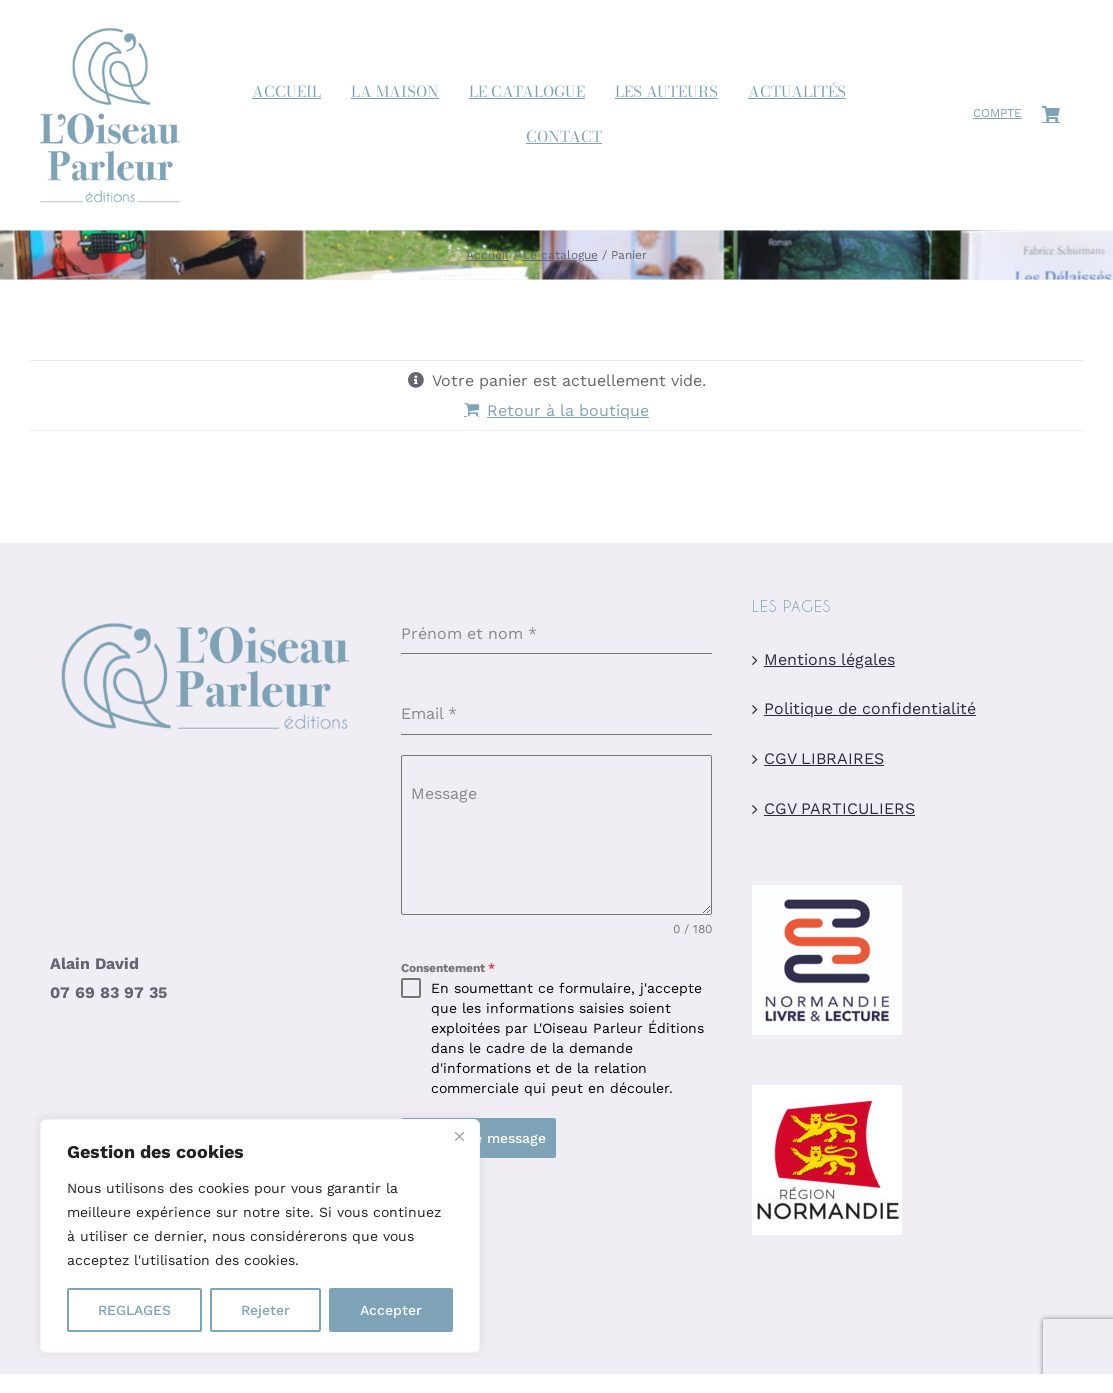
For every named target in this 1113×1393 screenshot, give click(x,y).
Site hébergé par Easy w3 (896, 1315)
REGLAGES (134, 1310)
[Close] (459, 1136)
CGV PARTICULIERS (839, 809)
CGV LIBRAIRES (824, 759)
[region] (260, 1236)
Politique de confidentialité (870, 709)
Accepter (391, 1310)
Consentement (448, 969)
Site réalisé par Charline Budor (492, 1315)
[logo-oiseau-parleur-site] (110, 23)
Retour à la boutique (568, 410)
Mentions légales (829, 659)
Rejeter (265, 1310)
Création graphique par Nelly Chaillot (703, 1315)
